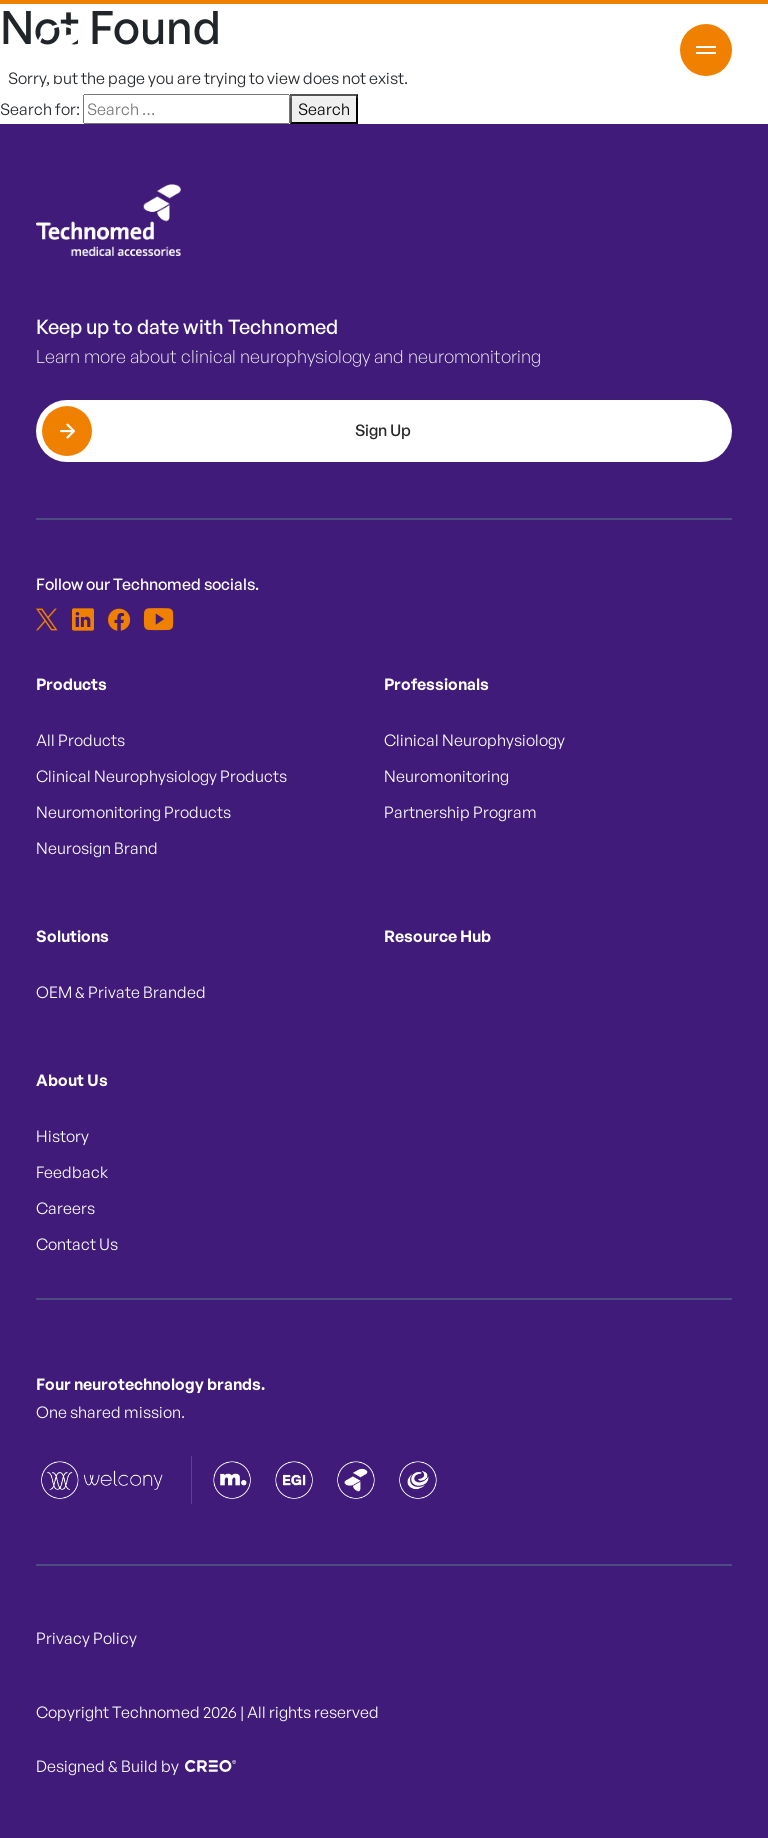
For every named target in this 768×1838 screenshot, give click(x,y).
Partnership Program (460, 812)
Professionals (436, 684)
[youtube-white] (155, 619)
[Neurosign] (418, 1480)
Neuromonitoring (446, 776)
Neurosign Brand (97, 848)
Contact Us (77, 1244)
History (62, 1136)
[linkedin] (83, 619)
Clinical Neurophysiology (474, 740)
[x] (47, 619)
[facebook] (119, 619)
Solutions (72, 936)
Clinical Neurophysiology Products (161, 776)
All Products (80, 740)
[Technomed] (103, 1480)
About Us (72, 1080)
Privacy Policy (86, 1638)
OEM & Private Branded (121, 992)
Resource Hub (437, 936)
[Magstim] (232, 1480)
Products (71, 684)
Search (324, 109)
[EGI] (294, 1480)
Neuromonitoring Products (133, 812)
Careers (65, 1208)
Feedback (72, 1172)
